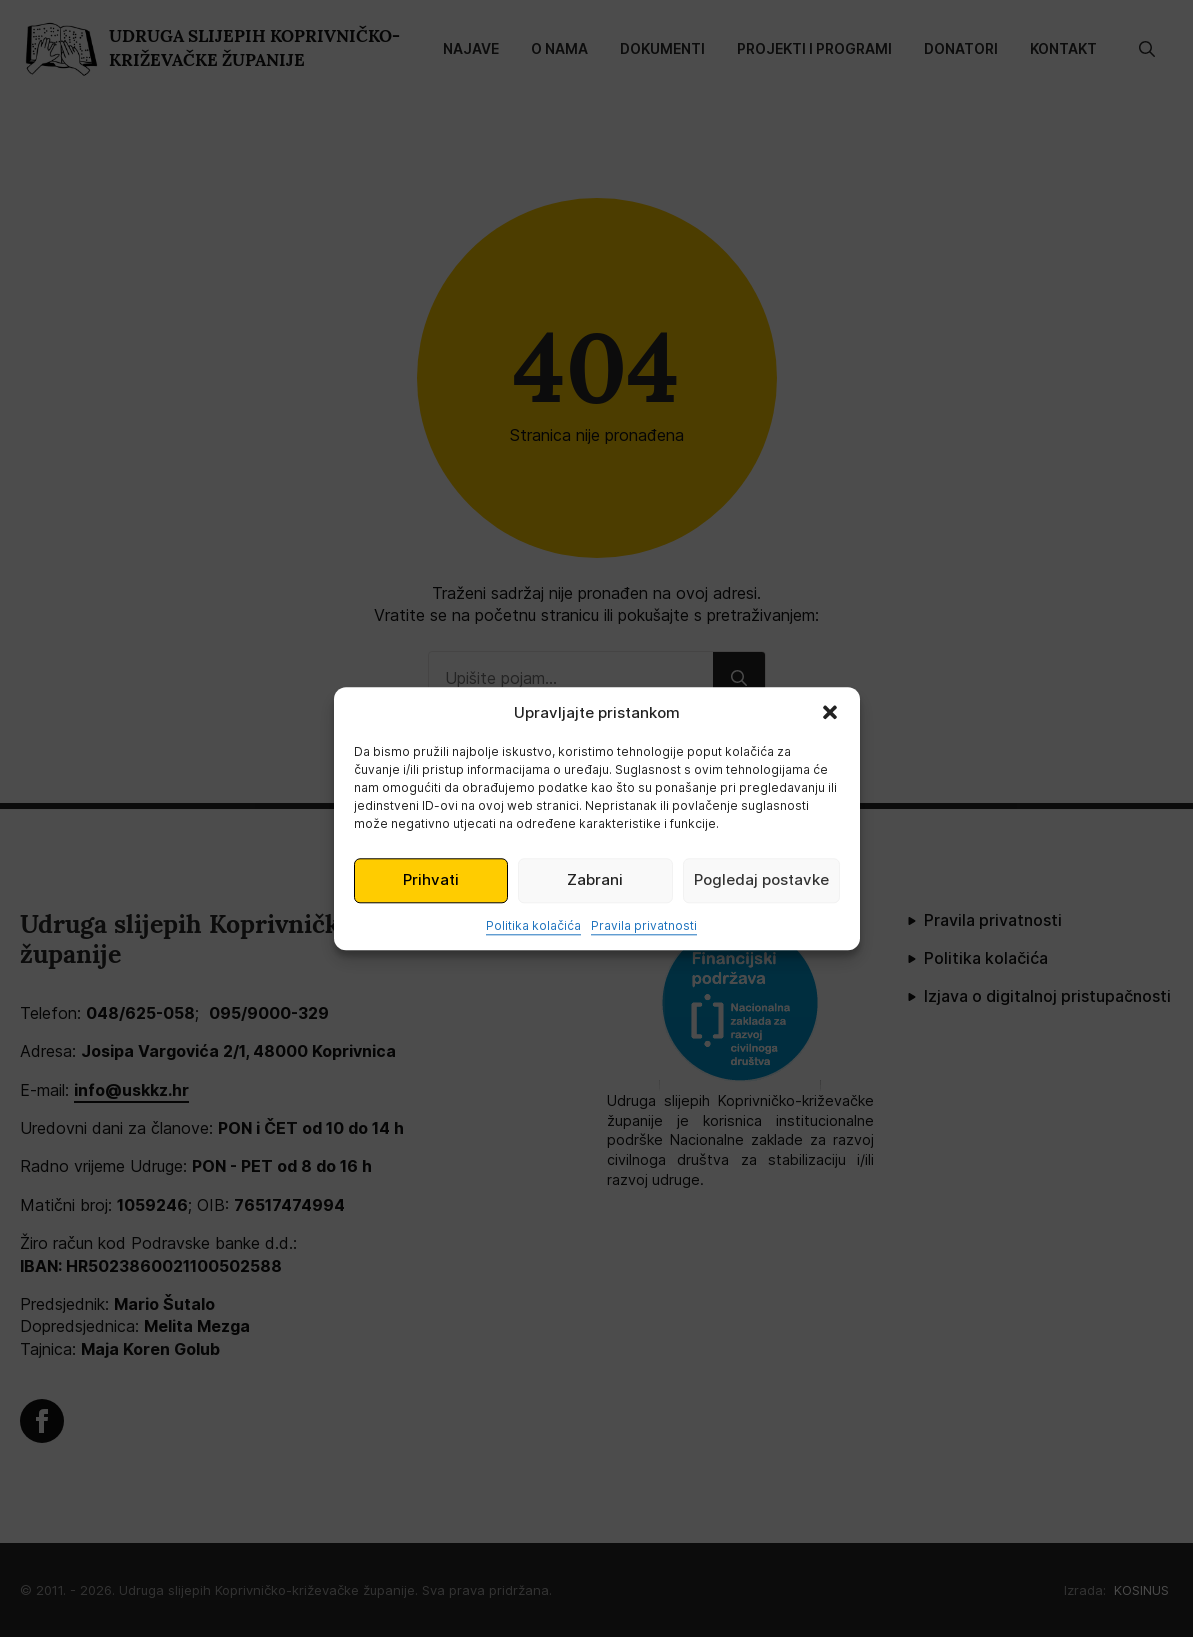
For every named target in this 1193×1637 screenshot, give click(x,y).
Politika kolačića (533, 925)
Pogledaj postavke (761, 879)
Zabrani (595, 879)
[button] (830, 712)
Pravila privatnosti (644, 925)
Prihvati (431, 879)
